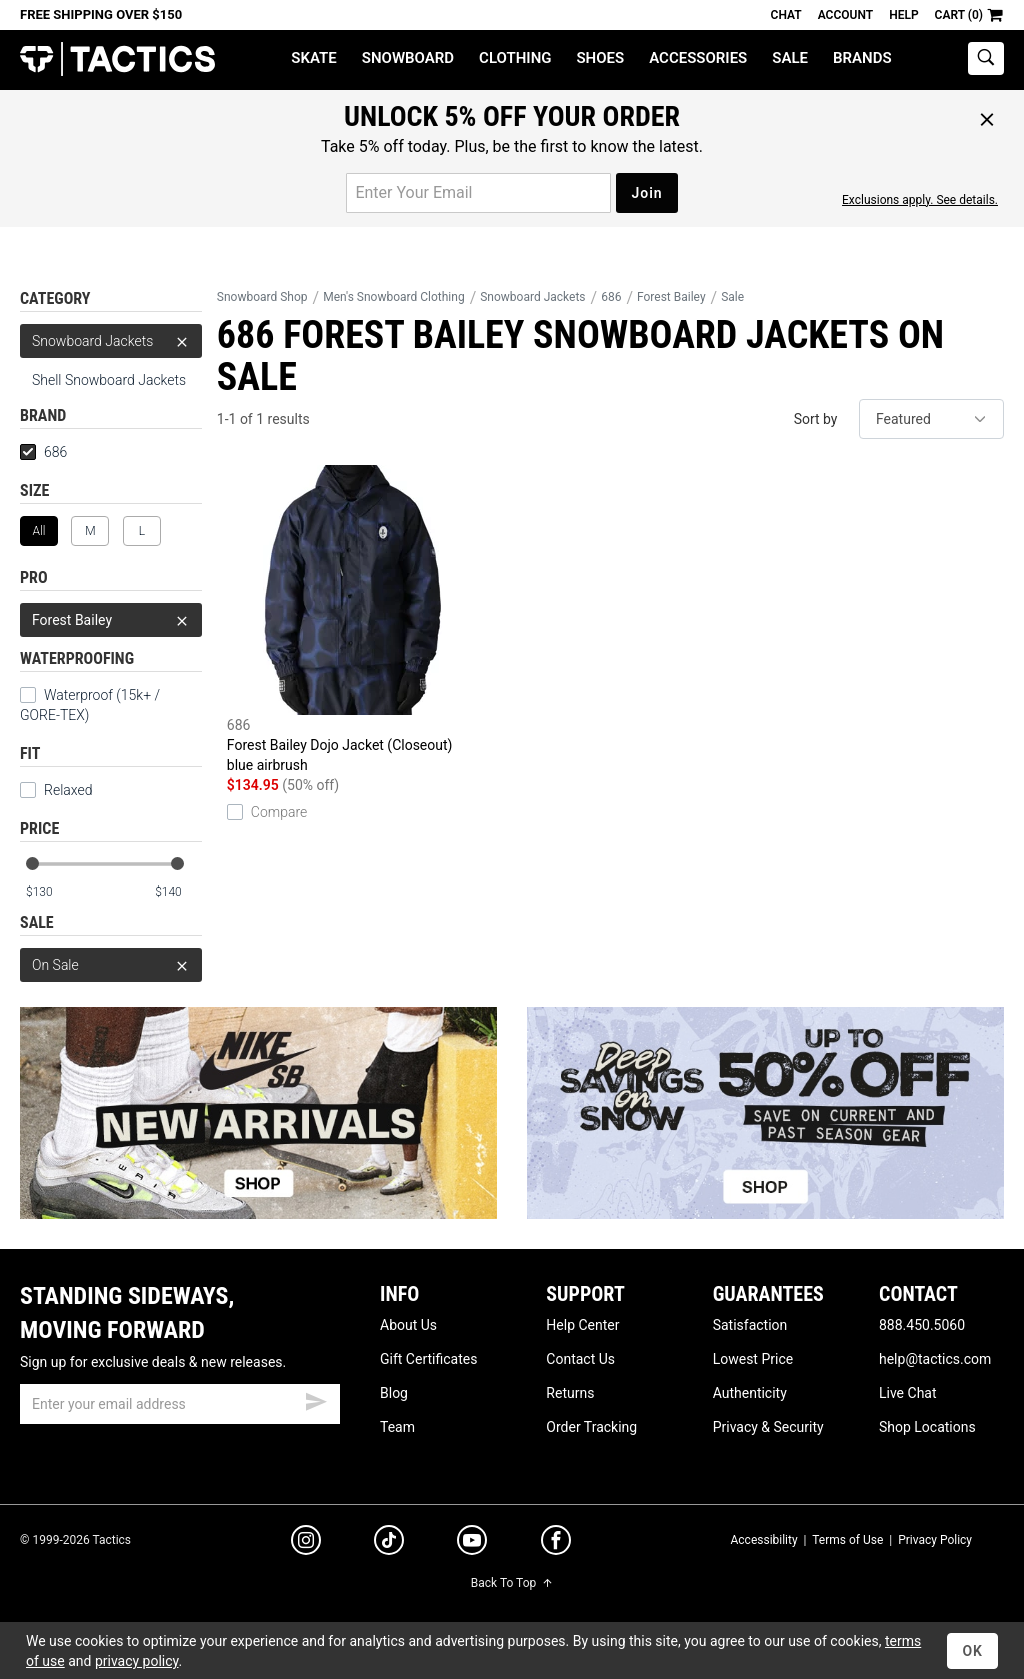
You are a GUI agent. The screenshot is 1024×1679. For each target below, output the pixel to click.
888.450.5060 (922, 1325)
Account (845, 15)
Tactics (117, 59)
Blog (394, 1393)
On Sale (111, 965)
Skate (313, 58)
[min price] (49, 892)
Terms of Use (847, 1540)
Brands (862, 58)
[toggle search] (986, 58)
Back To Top (512, 1583)
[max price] (178, 892)
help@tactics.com (935, 1359)
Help (903, 15)
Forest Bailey (111, 620)
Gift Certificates (428, 1359)
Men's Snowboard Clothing (393, 297)
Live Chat (908, 1393)
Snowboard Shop (262, 297)
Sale (790, 58)
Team (397, 1427)
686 (43, 452)
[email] (180, 1404)
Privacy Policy (935, 1540)
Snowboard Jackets (111, 341)
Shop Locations (927, 1427)
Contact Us (580, 1359)
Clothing (515, 58)
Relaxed (56, 790)
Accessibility (763, 1540)
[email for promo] (478, 193)
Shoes (600, 58)
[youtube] (472, 1544)
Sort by (816, 419)
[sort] (931, 419)
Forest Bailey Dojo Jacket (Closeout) (353, 620)
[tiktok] (389, 1543)
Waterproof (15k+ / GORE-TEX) (90, 705)
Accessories (698, 58)
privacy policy (137, 1661)
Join (646, 193)
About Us (408, 1325)
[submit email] (316, 1399)
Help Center (582, 1325)
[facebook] (556, 1544)
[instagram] (306, 1543)
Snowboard (408, 58)
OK (972, 1651)
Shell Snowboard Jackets (109, 380)
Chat (786, 15)
